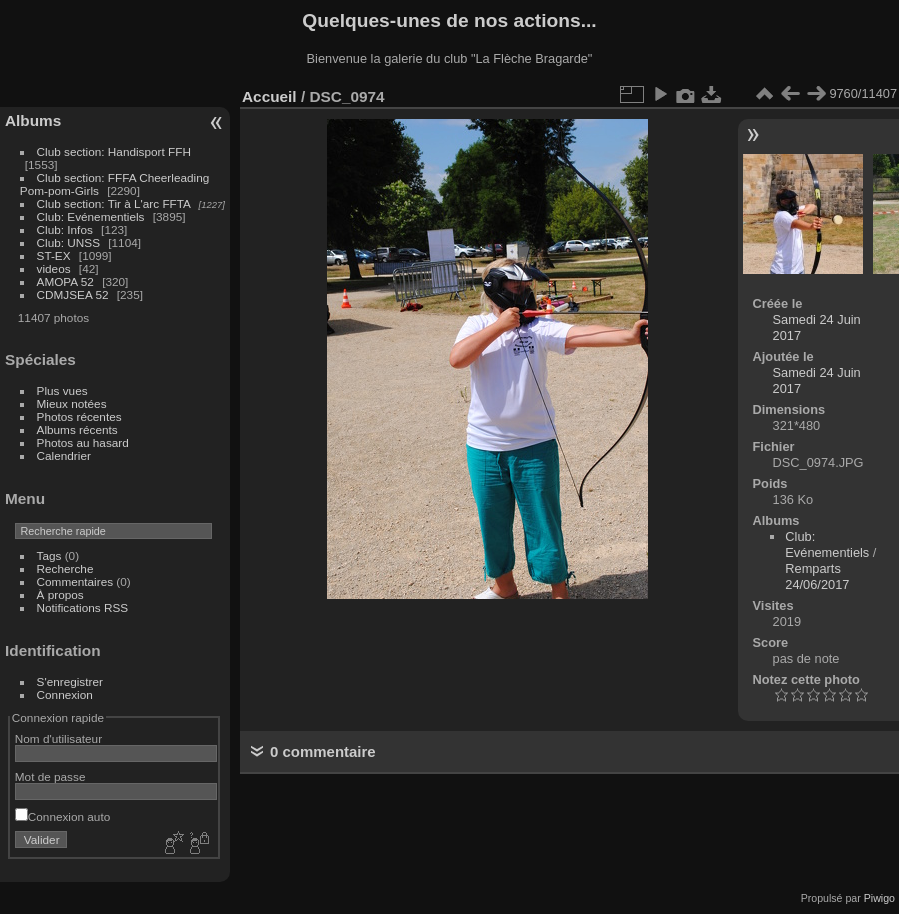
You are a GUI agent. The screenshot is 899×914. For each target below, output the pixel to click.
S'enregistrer (70, 681)
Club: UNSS (68, 242)
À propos (60, 594)
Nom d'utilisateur (58, 738)
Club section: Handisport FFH (114, 151)
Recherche (65, 568)
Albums (33, 120)
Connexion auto (62, 816)
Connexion (65, 694)
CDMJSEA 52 (73, 294)
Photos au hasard (83, 442)
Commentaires (75, 581)
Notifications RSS (83, 607)
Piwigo (879, 898)
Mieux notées (72, 403)
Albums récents (77, 429)
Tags (49, 555)
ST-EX (54, 255)
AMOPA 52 (65, 281)
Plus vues (62, 390)
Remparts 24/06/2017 (817, 576)
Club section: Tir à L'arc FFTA (114, 203)
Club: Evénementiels (91, 216)
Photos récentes (79, 416)
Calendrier (64, 455)
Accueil (269, 96)
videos (54, 268)
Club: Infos (65, 229)
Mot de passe (50, 776)
